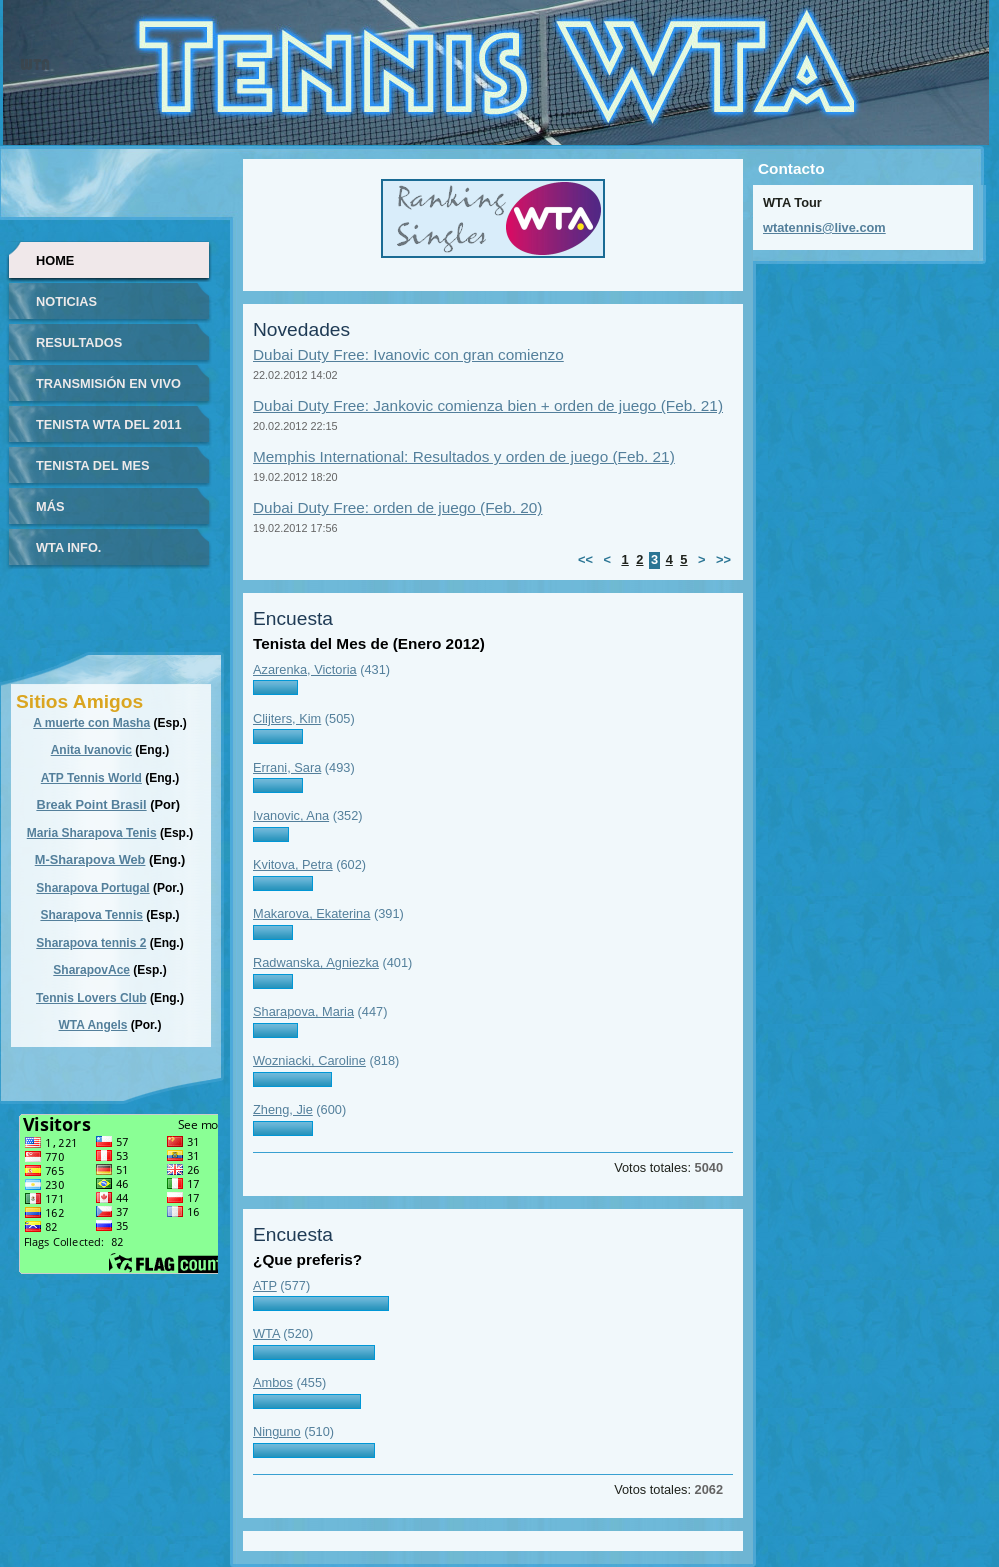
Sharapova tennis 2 (91, 943)
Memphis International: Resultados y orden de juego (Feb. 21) (464, 456)
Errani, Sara (287, 767)
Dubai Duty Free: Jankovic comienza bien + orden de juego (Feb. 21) (488, 405)
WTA (266, 1333)
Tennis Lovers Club (91, 998)
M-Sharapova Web (90, 859)
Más (50, 506)
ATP (265, 1285)
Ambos (273, 1382)
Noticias (66, 301)
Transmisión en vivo (108, 383)
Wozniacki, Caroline (309, 1060)
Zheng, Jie (283, 1109)
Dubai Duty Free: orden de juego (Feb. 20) (397, 507)
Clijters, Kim (287, 718)
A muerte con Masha (91, 723)
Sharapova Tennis (91, 915)
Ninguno (277, 1431)
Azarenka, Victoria (305, 669)
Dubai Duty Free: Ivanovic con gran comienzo (408, 354)
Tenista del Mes (93, 465)
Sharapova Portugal (92, 888)
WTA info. (68, 547)
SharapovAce (91, 970)
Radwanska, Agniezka (316, 962)
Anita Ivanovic (91, 750)
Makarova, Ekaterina (311, 913)
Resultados (79, 342)
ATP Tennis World (91, 778)
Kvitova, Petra (293, 864)
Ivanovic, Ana (291, 815)
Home (55, 260)
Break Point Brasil (91, 804)
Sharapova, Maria (303, 1011)
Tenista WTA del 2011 (109, 424)
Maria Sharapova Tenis (92, 833)
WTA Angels (93, 1025)
